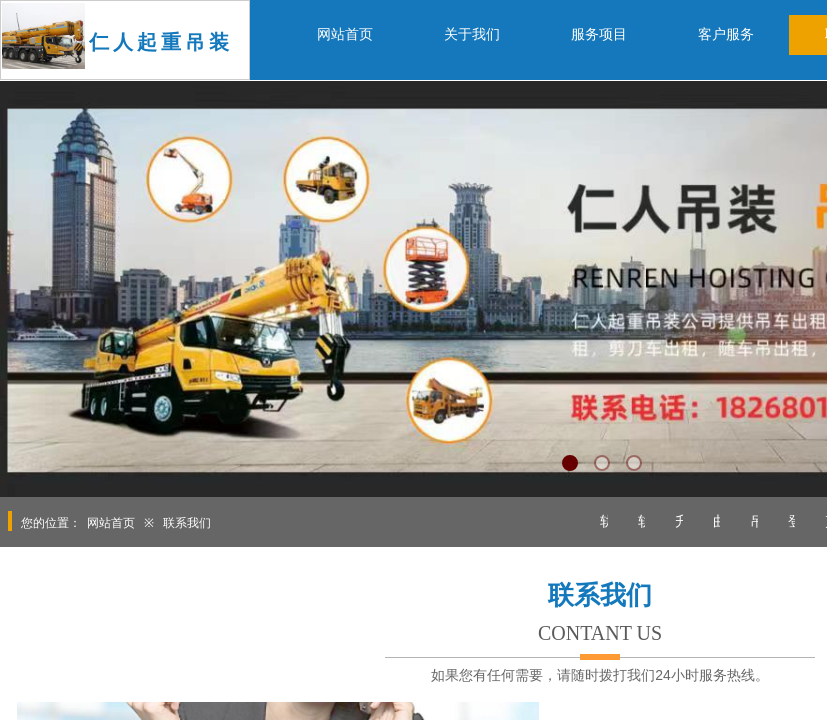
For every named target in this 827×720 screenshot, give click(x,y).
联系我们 (187, 523)
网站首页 (111, 523)
